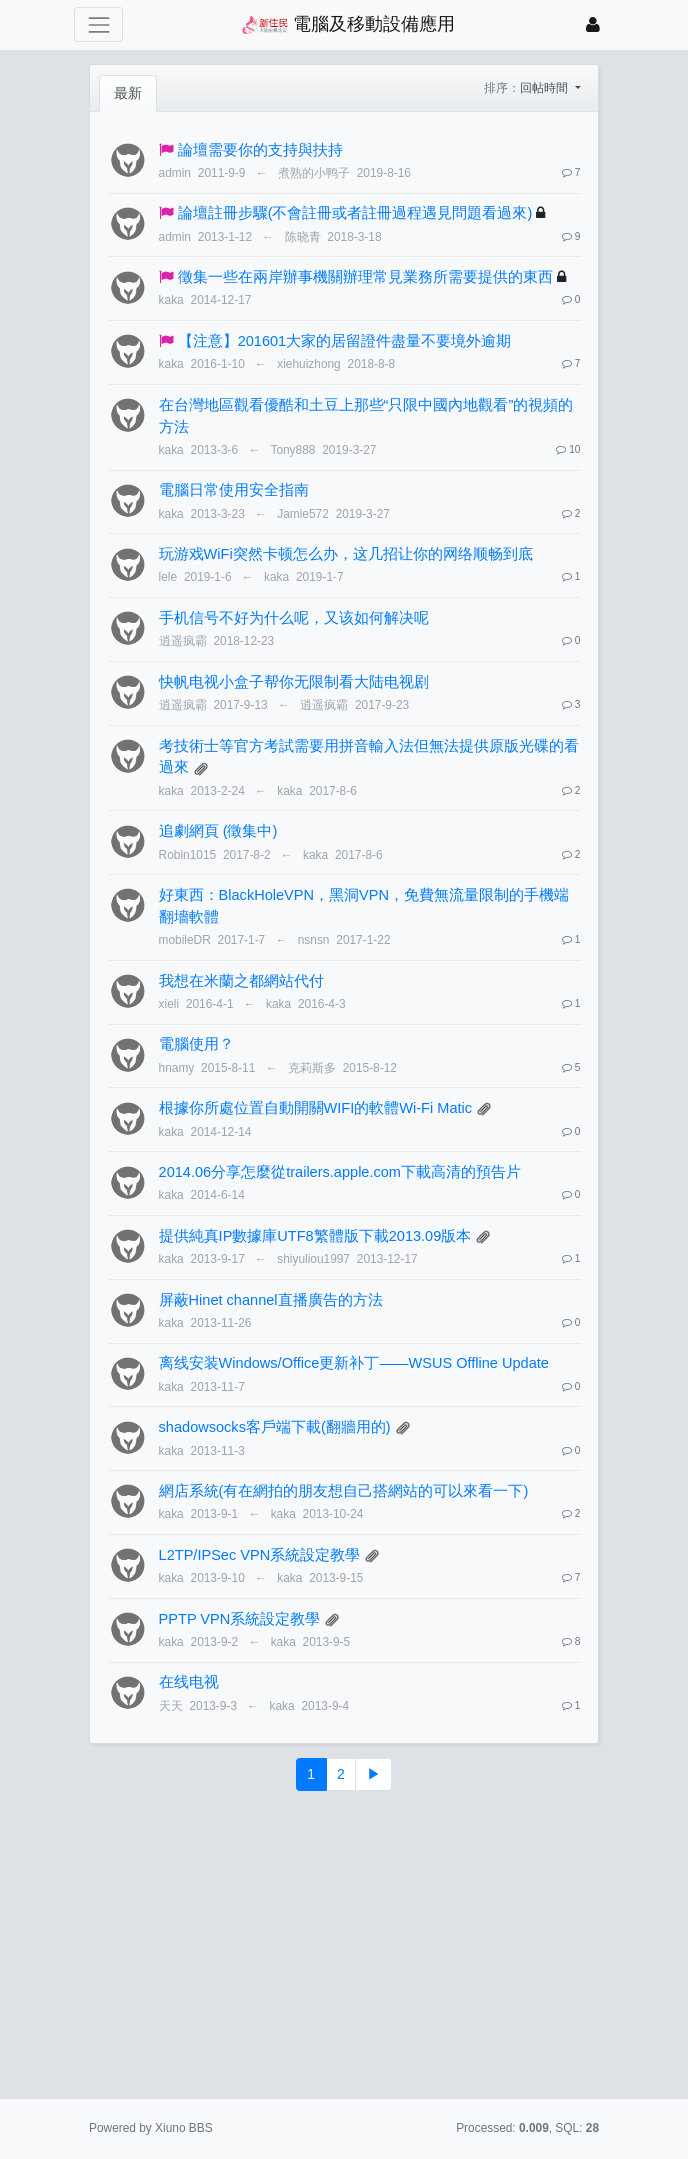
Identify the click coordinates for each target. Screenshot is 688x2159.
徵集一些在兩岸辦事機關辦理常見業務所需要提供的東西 (365, 277)
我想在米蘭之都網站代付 (241, 981)
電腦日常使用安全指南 (234, 490)
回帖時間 (545, 88)
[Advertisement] (344, 1945)
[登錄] (593, 24)
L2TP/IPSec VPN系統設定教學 (260, 1555)
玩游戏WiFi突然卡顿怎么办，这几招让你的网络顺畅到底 (346, 554)
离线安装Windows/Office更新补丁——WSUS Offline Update (354, 1363)
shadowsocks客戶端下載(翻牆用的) (275, 1427)
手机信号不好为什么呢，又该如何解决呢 (294, 618)
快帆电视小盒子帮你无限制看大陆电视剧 (294, 682)
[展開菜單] (98, 24)
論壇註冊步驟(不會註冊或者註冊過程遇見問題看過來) (355, 213)
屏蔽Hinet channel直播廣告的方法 (271, 1300)
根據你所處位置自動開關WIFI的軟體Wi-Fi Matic (315, 1108)
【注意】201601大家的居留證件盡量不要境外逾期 (345, 341)
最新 (128, 93)
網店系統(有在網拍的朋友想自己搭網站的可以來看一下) (344, 1491)
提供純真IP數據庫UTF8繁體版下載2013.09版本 (315, 1236)
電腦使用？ (196, 1044)
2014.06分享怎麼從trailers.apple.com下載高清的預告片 (340, 1172)
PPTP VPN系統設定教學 (240, 1619)
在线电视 (189, 1682)
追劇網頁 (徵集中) (218, 831)
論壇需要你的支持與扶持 (260, 150)
